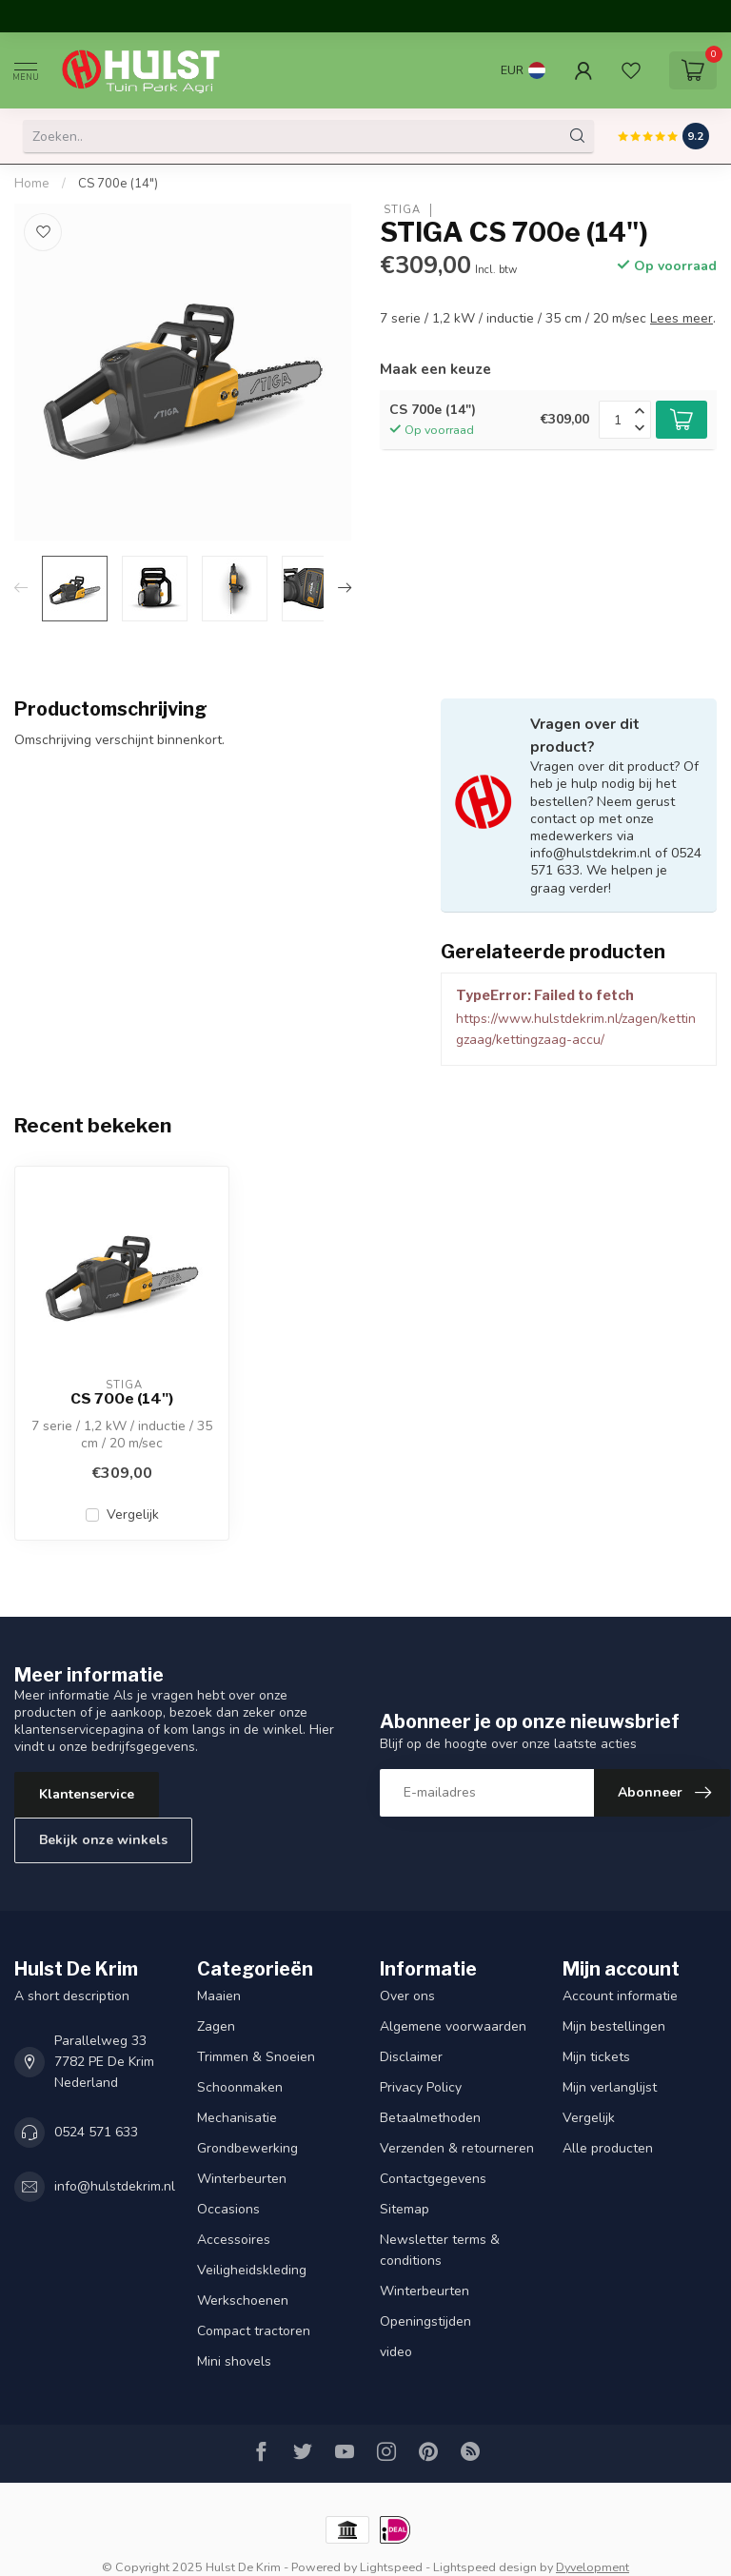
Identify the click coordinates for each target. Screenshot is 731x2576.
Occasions (228, 2209)
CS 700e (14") (118, 183)
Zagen (216, 2026)
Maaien (219, 1996)
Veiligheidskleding (251, 2270)
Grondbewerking (247, 2148)
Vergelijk (133, 1514)
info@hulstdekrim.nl (114, 2186)
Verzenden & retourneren (457, 2148)
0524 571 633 (96, 2132)
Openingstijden (425, 2321)
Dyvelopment (592, 2567)
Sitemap (404, 2209)
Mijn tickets (596, 2057)
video (396, 2352)
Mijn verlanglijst (610, 2087)
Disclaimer (411, 2057)
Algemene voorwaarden (453, 2026)
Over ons (407, 1996)
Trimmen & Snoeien (256, 2057)
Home (31, 183)
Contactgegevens (433, 2179)
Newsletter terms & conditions (440, 2250)
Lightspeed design (485, 2567)
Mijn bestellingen (614, 2026)
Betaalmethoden (430, 2118)
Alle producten (608, 2148)
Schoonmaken (240, 2087)
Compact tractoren (253, 2331)
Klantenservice (86, 1794)
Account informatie (620, 1996)
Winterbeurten (241, 2179)
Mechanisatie (237, 2118)
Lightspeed (391, 2567)
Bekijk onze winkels (103, 1840)
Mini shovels (234, 2361)
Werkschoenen (242, 2300)
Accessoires (233, 2240)
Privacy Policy (421, 2087)
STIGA (400, 210)
